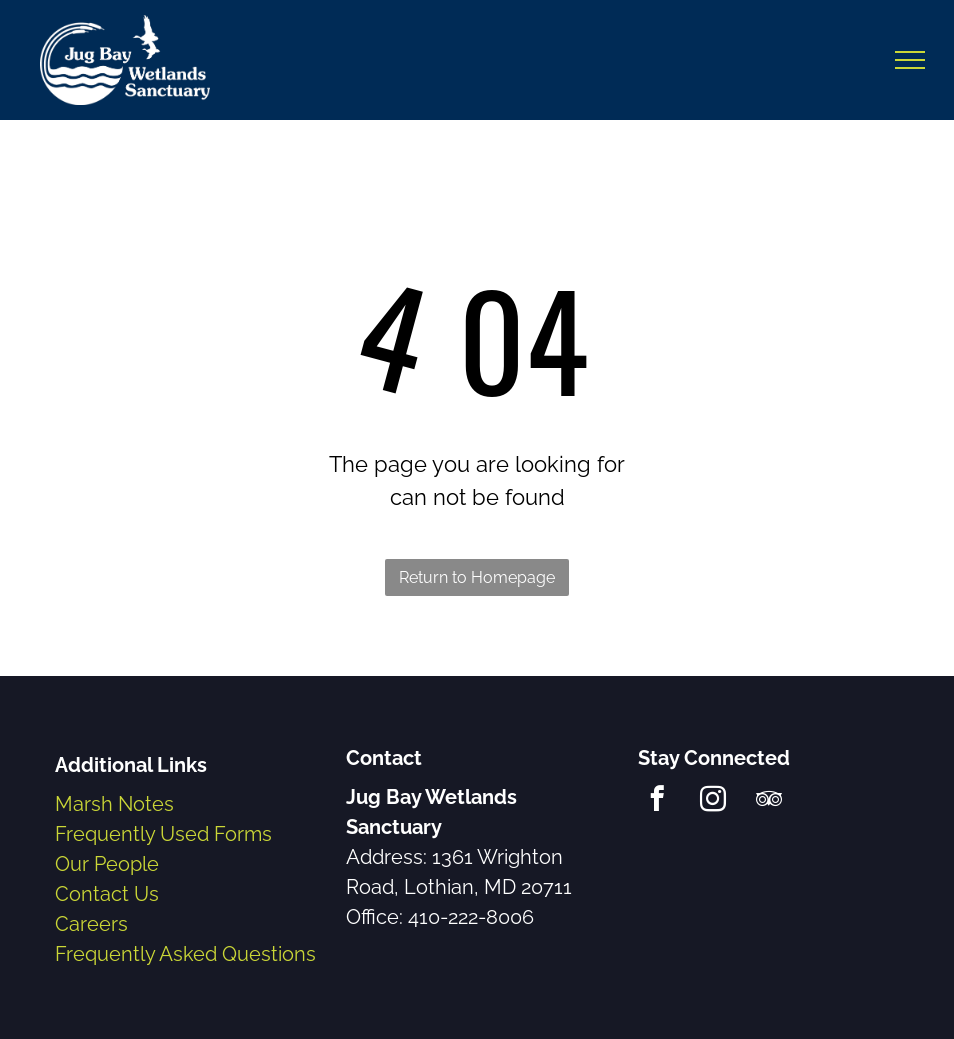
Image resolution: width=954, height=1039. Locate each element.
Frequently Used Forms (163, 834)
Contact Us (107, 894)
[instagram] (713, 802)
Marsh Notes (114, 804)
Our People (107, 864)
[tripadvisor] (769, 802)
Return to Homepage (477, 577)
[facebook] (657, 802)
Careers (91, 924)
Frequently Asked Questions (185, 954)
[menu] (910, 60)
